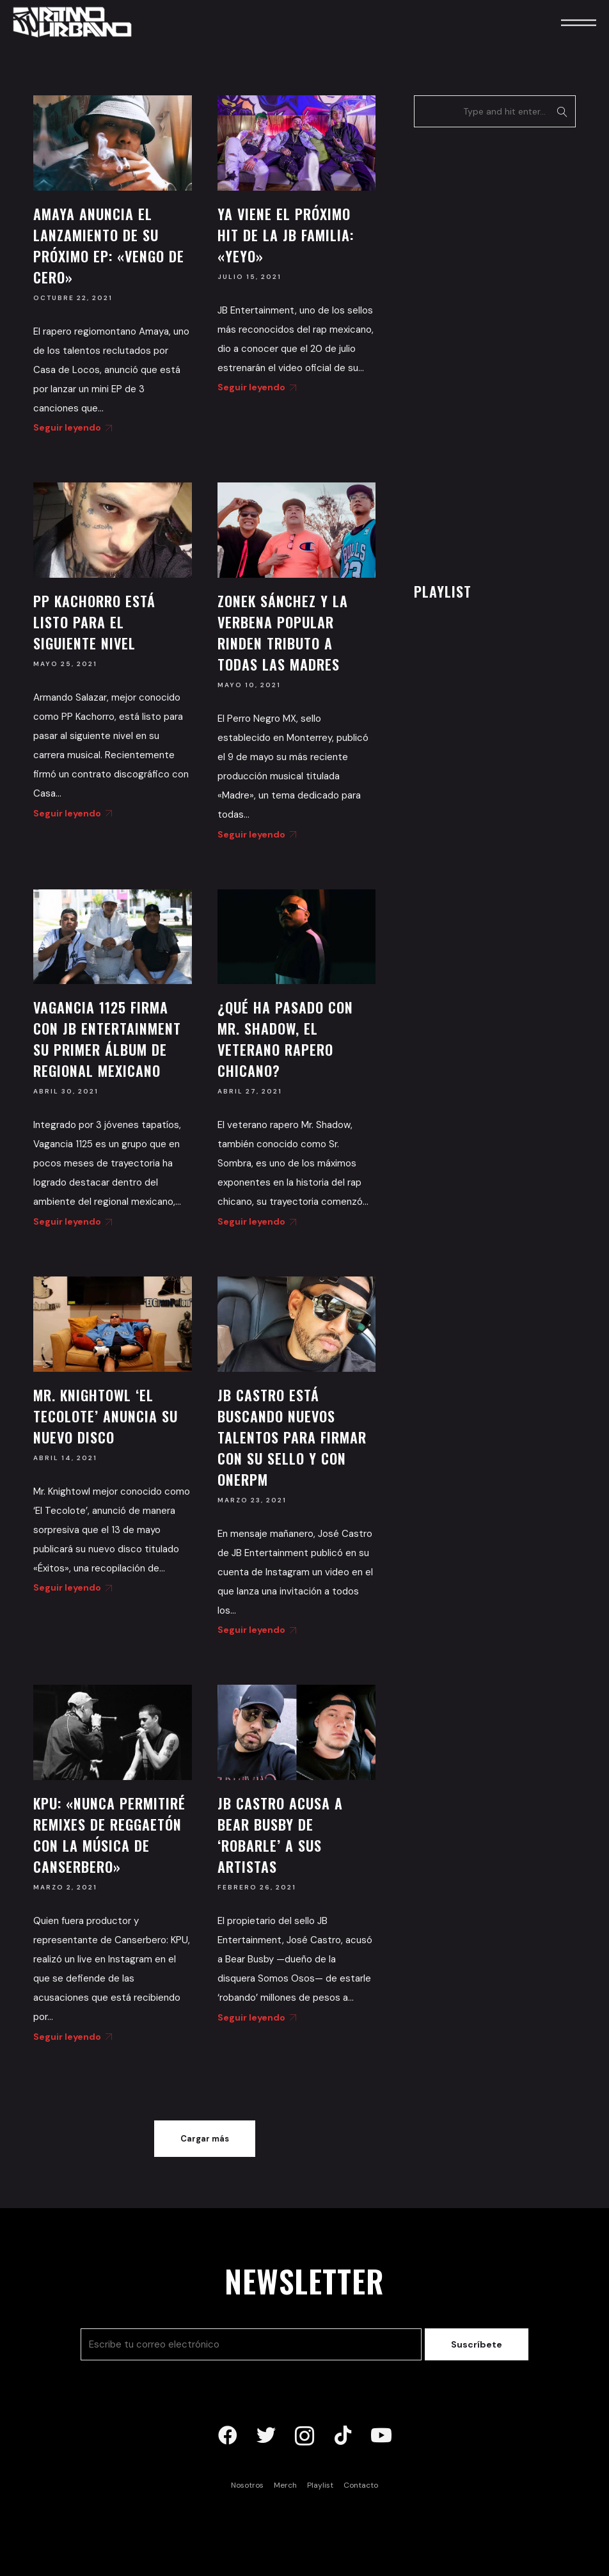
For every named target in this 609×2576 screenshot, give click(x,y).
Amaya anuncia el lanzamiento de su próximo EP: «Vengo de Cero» (108, 245)
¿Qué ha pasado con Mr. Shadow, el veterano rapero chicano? (285, 1039)
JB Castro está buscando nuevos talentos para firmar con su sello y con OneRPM (292, 1437)
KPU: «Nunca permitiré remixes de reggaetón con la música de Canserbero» (109, 1835)
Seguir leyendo (70, 427)
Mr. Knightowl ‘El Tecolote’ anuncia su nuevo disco (105, 1416)
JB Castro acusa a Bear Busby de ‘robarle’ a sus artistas (280, 1835)
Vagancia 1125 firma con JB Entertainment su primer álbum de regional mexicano (107, 1039)
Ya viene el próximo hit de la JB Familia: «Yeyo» (285, 234)
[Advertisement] (510, 351)
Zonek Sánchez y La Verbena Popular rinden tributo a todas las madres (282, 632)
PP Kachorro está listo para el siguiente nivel (94, 622)
